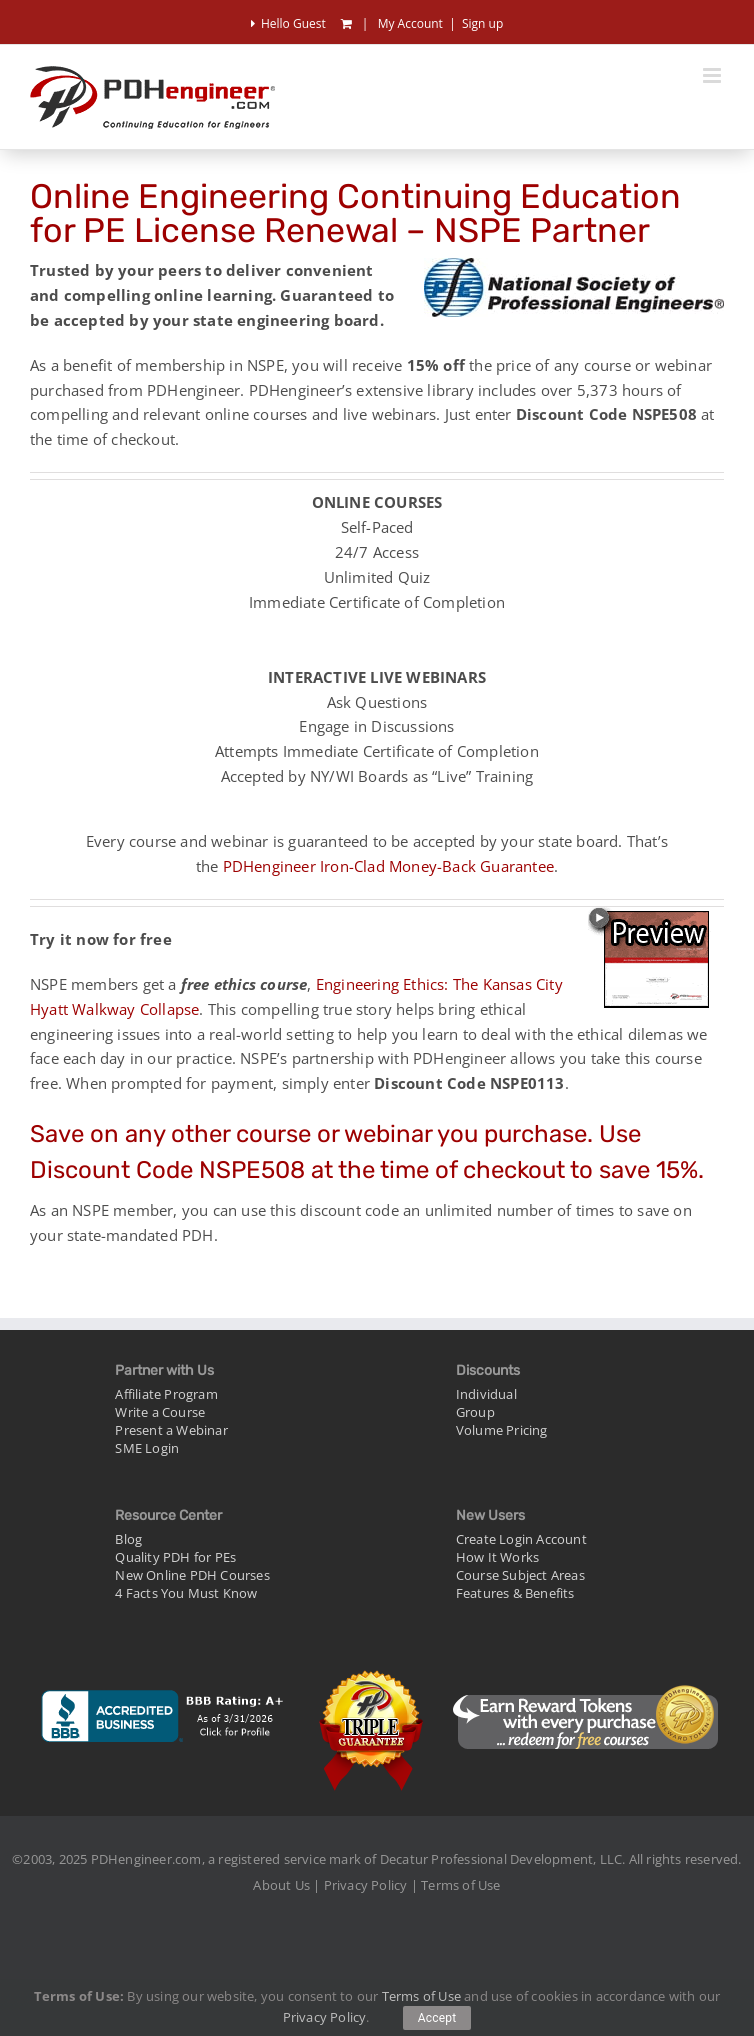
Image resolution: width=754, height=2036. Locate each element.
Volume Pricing (502, 1430)
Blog (128, 1539)
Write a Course (160, 1412)
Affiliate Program (166, 1394)
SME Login (147, 1448)
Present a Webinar (171, 1430)
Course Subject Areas (520, 1575)
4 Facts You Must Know (186, 1593)
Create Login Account (521, 1539)
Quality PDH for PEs (175, 1557)
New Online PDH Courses (192, 1575)
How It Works (497, 1557)
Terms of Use (460, 1885)
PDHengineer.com (146, 1859)
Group (475, 1412)
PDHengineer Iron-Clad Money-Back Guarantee (388, 866)
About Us (281, 1885)
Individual (486, 1394)
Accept (437, 2018)
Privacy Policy (366, 1885)
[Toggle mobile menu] (713, 75)
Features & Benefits (515, 1593)
